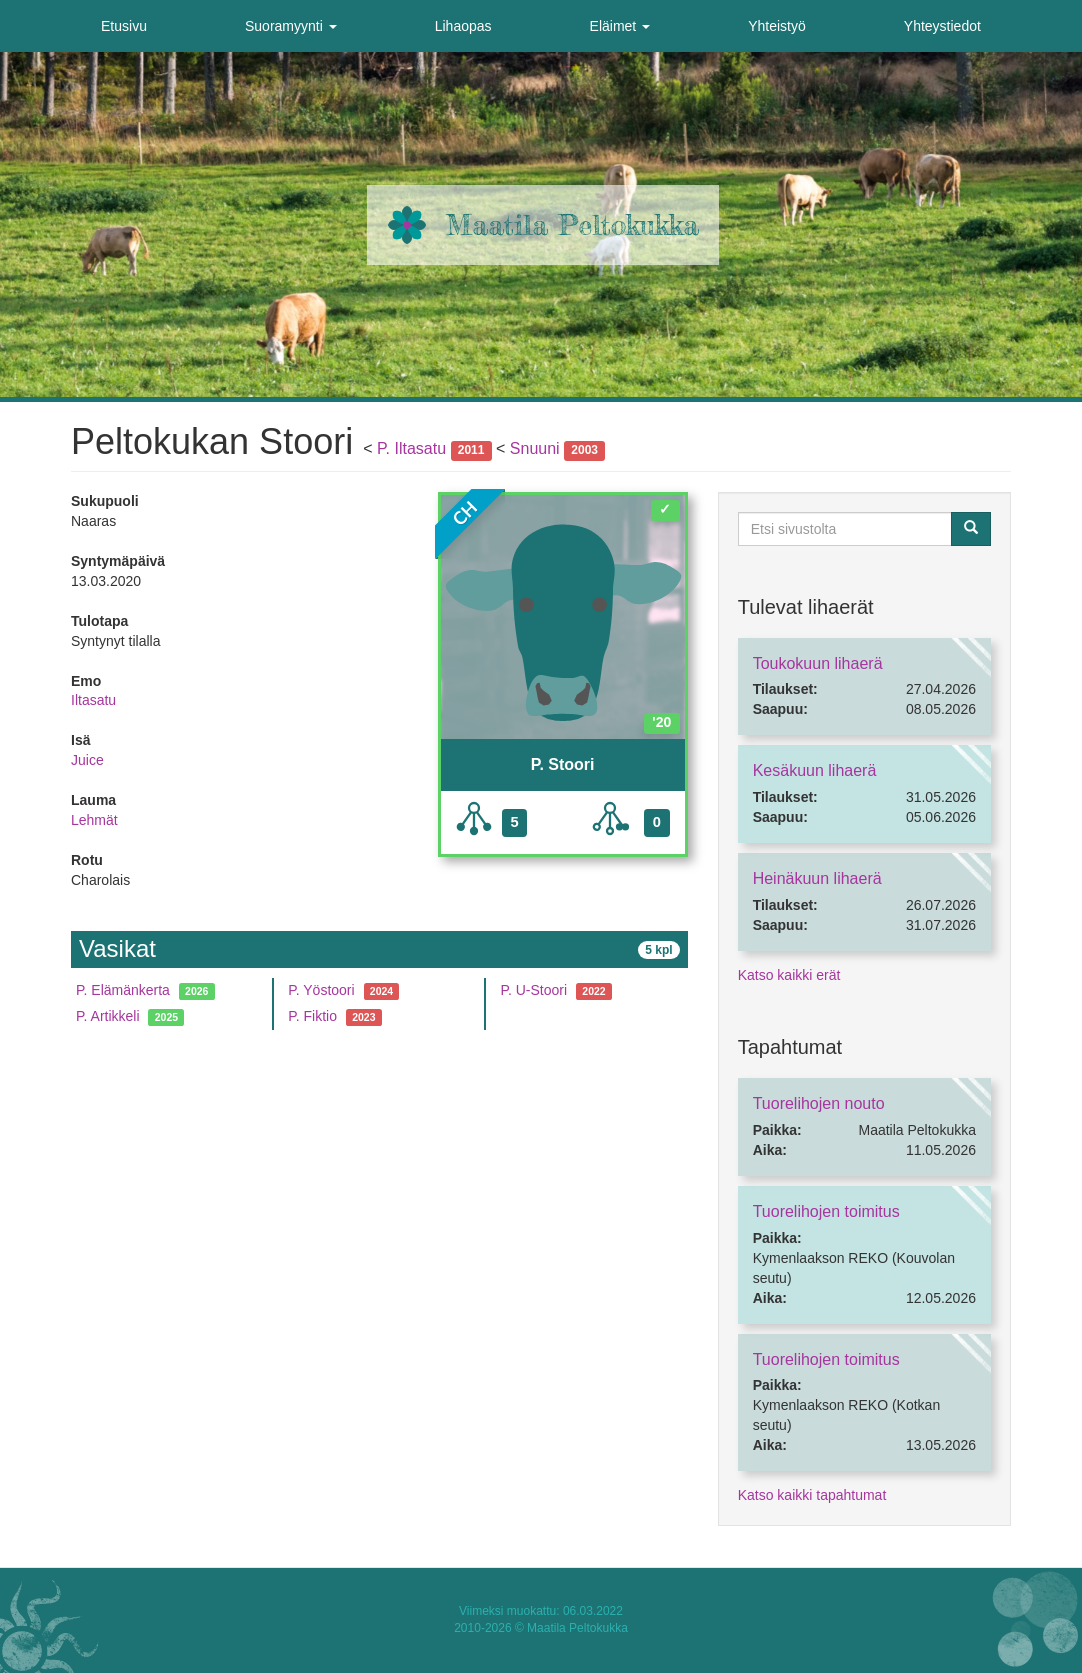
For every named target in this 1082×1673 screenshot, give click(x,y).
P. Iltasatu (411, 448)
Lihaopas (463, 26)
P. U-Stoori (533, 990)
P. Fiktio (312, 1016)
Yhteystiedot (942, 26)
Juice (87, 760)
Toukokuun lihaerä (818, 663)
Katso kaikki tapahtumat (812, 1495)
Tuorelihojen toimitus (826, 1211)
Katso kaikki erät (789, 975)
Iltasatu (93, 700)
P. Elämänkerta (123, 990)
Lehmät (94, 820)
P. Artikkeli (108, 1016)
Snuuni (535, 448)
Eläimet (620, 26)
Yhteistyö (777, 26)
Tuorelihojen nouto (819, 1103)
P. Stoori (563, 764)
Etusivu (124, 26)
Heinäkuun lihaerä (817, 878)
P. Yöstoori (321, 990)
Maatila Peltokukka (572, 225)
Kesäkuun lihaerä (815, 770)
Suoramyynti (291, 26)
